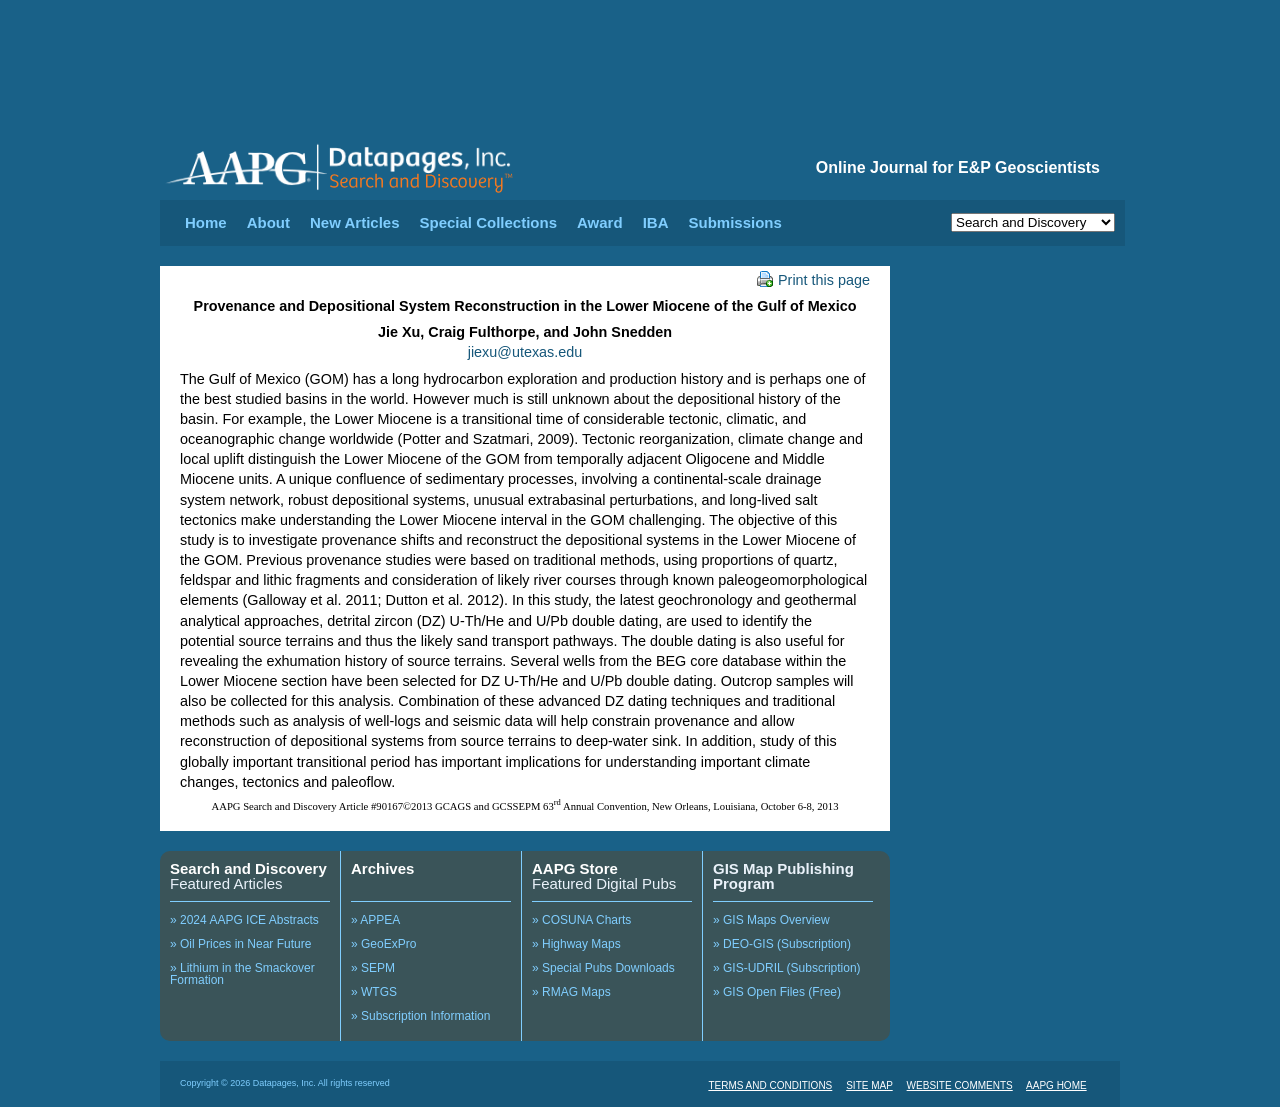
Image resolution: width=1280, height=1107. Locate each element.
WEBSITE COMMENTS (960, 1085)
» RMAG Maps (571, 992)
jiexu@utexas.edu (525, 352)
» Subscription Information (420, 1016)
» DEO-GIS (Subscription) (782, 944)
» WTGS (374, 992)
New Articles (354, 222)
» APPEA (375, 920)
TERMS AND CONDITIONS (770, 1085)
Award (600, 222)
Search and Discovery (248, 868)
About (268, 222)
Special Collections (489, 222)
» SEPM (373, 968)
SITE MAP (869, 1085)
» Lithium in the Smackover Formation (242, 974)
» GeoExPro (383, 944)
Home (206, 222)
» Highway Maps (576, 944)
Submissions (734, 222)
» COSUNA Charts (581, 920)
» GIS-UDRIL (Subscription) (787, 968)
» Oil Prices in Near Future (240, 944)
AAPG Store (575, 868)
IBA (656, 222)
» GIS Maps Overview (771, 920)
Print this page (813, 280)
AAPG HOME (1056, 1085)
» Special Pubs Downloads (603, 968)
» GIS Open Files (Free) (777, 992)
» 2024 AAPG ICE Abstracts (244, 920)
